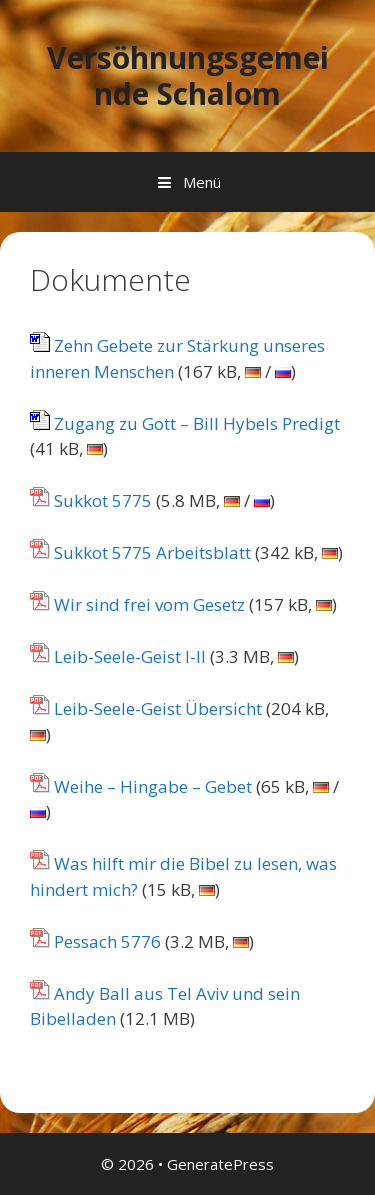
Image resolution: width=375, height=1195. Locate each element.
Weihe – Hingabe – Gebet (141, 786)
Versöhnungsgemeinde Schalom (188, 75)
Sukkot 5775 (91, 500)
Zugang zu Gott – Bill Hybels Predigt (185, 423)
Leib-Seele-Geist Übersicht (146, 708)
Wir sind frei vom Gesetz (137, 604)
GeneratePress (220, 1164)
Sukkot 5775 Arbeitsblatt (140, 552)
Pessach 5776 (95, 941)
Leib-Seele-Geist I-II (118, 656)
